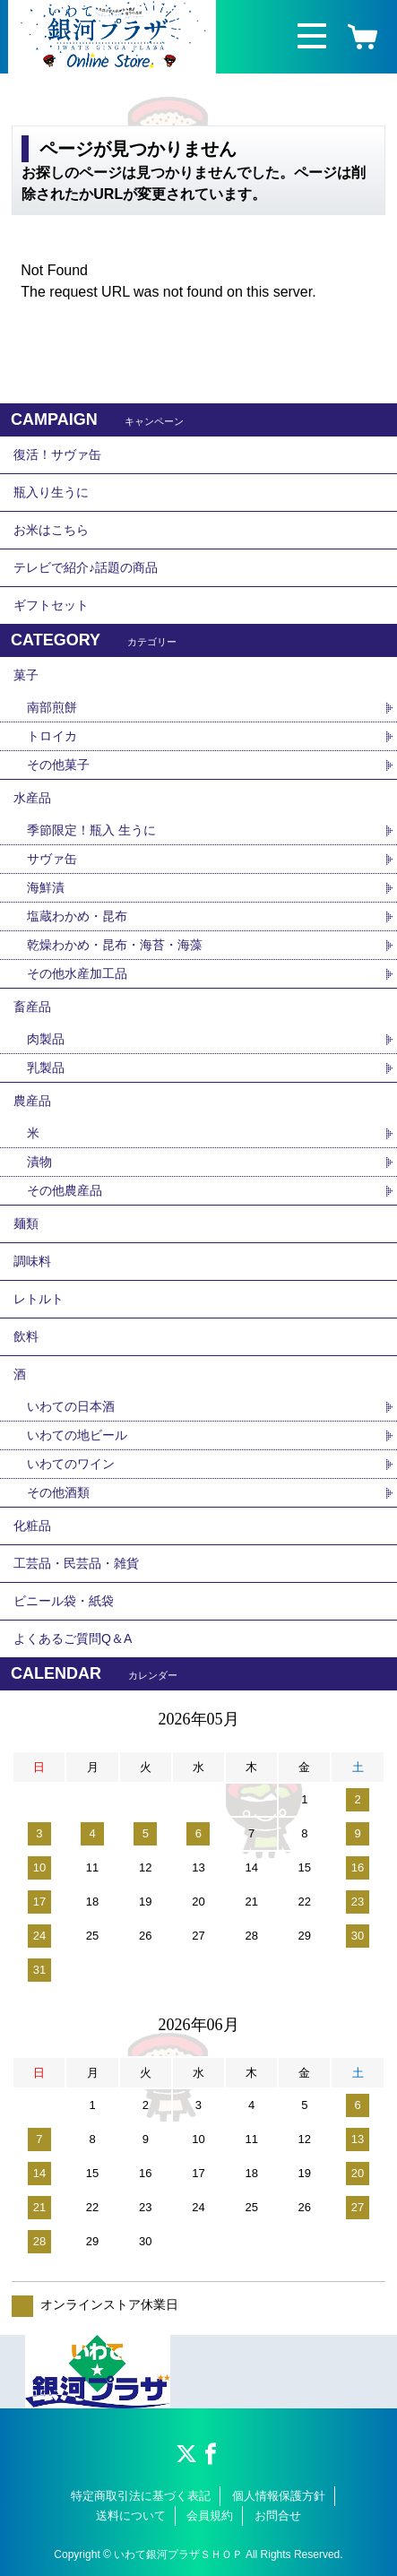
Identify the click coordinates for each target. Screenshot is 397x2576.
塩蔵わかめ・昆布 (77, 916)
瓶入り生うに (51, 492)
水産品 (32, 798)
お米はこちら (51, 530)
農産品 (32, 1101)
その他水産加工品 (77, 973)
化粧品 (32, 1525)
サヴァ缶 (52, 858)
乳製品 (46, 1067)
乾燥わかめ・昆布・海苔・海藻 (115, 945)
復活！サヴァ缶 (57, 454)
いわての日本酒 (71, 1406)
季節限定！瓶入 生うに (91, 830)
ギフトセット (51, 605)
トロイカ (52, 736)
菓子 (26, 675)
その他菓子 (58, 764)
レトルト (38, 1299)
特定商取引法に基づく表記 (141, 2496)
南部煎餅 (52, 707)
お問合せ (278, 2515)
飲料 (26, 1336)
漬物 (39, 1161)
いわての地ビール (77, 1435)
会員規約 (209, 2515)
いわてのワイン (71, 1464)
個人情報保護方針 (278, 2496)
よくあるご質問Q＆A (72, 1638)
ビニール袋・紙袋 (63, 1601)
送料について (131, 2515)
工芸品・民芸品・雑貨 (76, 1563)
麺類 (26, 1223)
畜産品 (32, 1006)
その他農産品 (64, 1190)
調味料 (32, 1261)
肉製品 (46, 1039)
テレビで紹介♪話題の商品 (85, 567)
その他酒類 (58, 1492)
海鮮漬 (46, 887)
